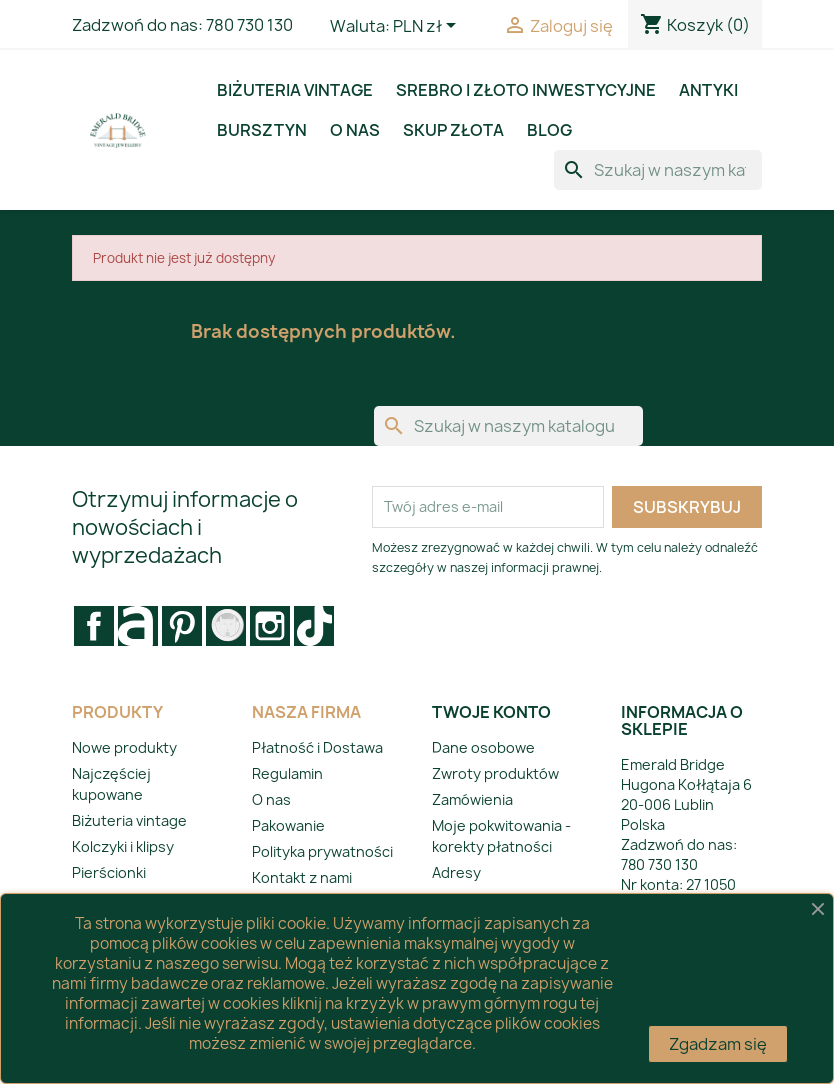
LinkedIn (314, 626)
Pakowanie (288, 825)
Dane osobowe (483, 747)
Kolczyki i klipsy (123, 846)
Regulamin (287, 773)
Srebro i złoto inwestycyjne (526, 90)
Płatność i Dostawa (317, 747)
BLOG (549, 130)
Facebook (94, 626)
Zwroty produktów (495, 773)
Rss (138, 626)
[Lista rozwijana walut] (428, 27)
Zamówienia (472, 799)
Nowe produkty (124, 747)
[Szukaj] (658, 170)
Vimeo (226, 626)
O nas (355, 130)
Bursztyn (262, 130)
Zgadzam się (718, 1044)
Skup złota (453, 130)
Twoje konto (491, 712)
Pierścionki (109, 872)
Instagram (270, 626)
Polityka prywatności (322, 851)
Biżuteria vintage (295, 90)
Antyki (708, 90)
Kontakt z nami (302, 877)
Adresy (456, 872)
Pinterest (182, 626)
